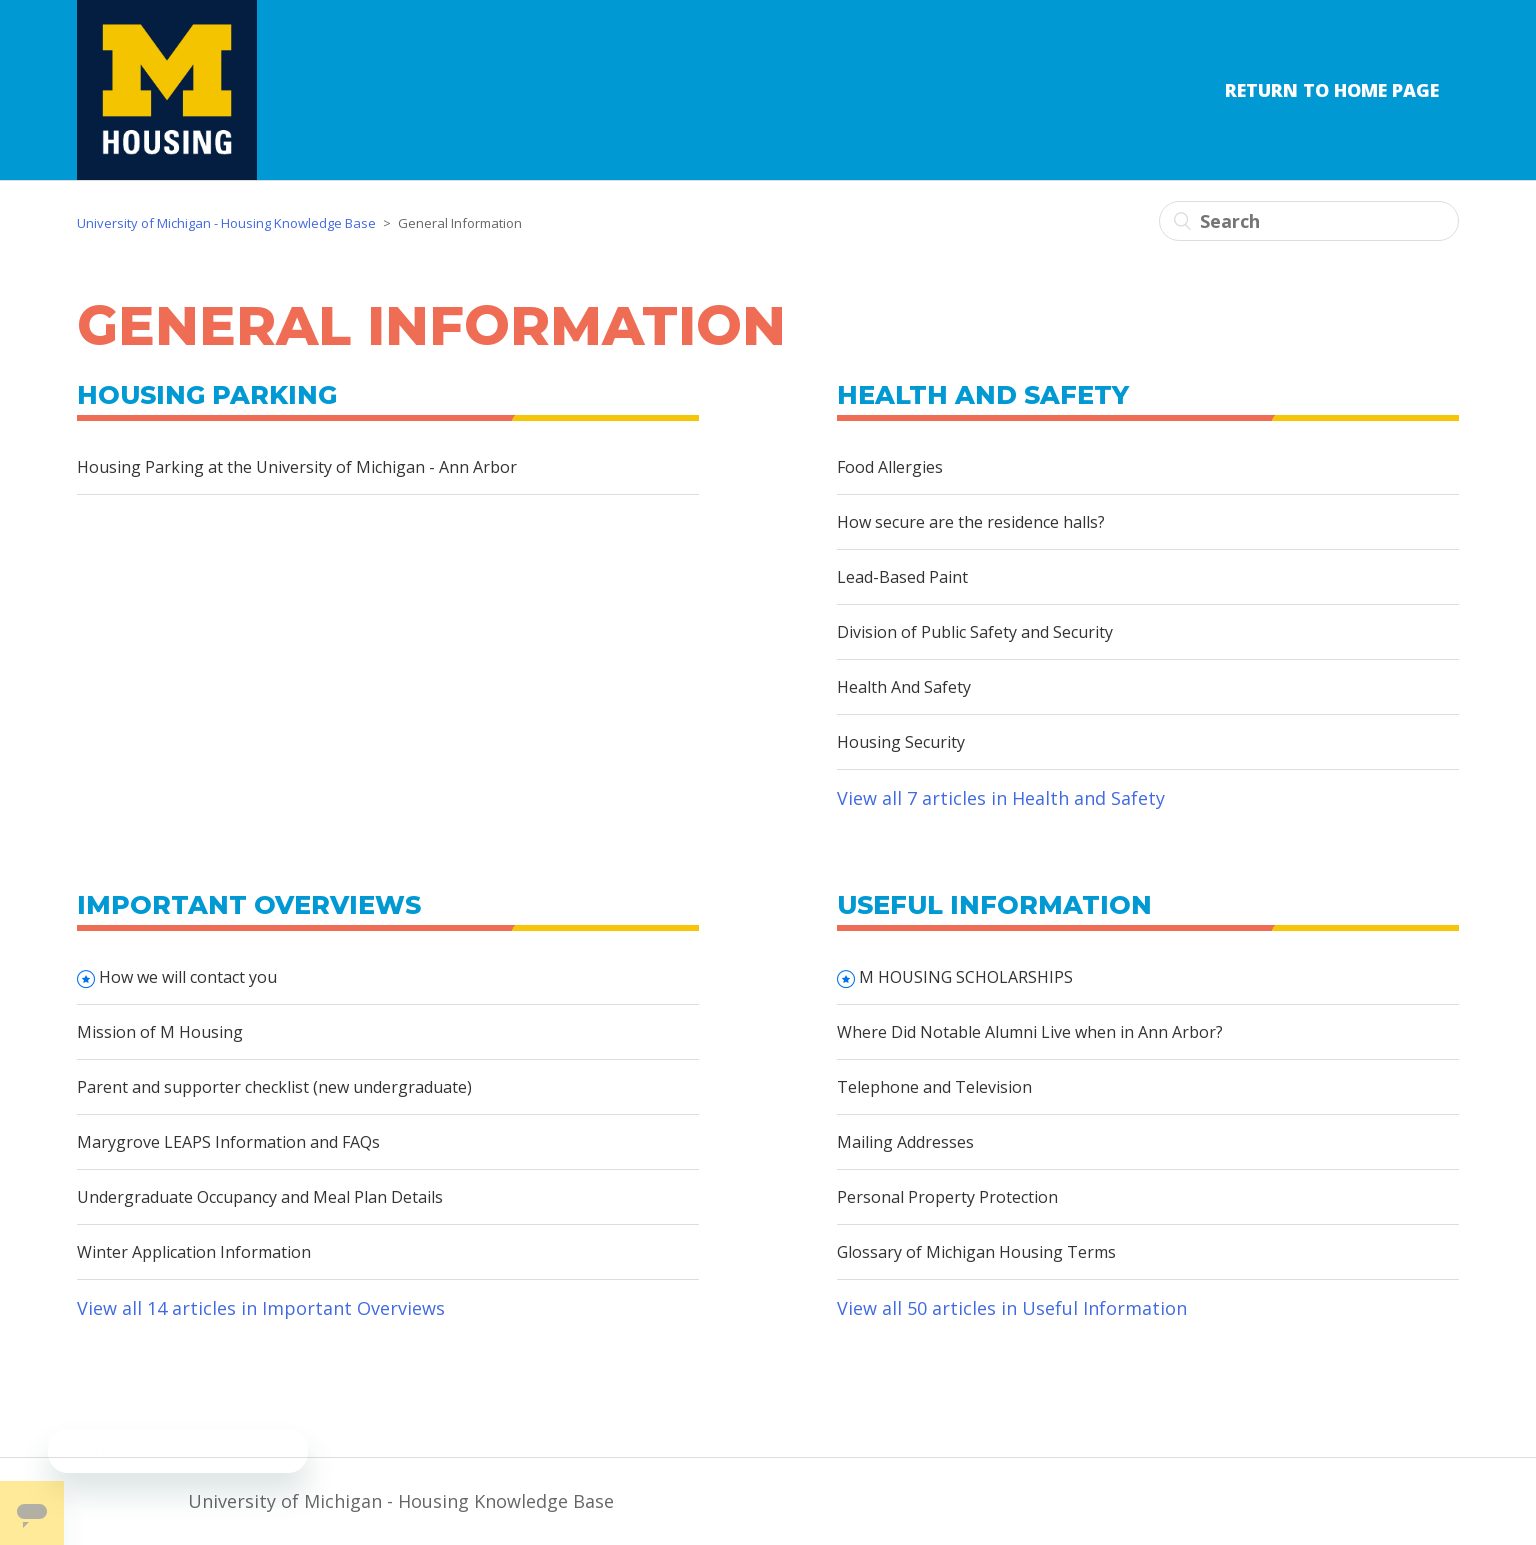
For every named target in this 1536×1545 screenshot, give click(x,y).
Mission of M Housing (160, 1032)
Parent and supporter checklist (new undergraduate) (274, 1087)
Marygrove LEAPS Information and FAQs (228, 1142)
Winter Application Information (194, 1252)
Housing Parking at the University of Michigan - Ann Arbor (297, 467)
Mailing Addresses (905, 1142)
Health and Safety (983, 395)
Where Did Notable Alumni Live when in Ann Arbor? (1030, 1032)
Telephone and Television (934, 1087)
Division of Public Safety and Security (975, 632)
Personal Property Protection (947, 1197)
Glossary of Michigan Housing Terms (976, 1252)
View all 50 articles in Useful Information (1012, 1308)
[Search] (1309, 221)
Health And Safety (904, 687)
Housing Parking (207, 395)
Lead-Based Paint (902, 577)
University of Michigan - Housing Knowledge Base (226, 223)
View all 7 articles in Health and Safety (1001, 798)
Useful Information (994, 905)
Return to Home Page (1332, 90)
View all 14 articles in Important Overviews (261, 1308)
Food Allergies (890, 467)
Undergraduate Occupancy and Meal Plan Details (260, 1197)
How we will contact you (188, 977)
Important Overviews (249, 905)
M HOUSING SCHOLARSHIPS (966, 977)
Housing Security (901, 742)
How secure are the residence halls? (971, 522)
